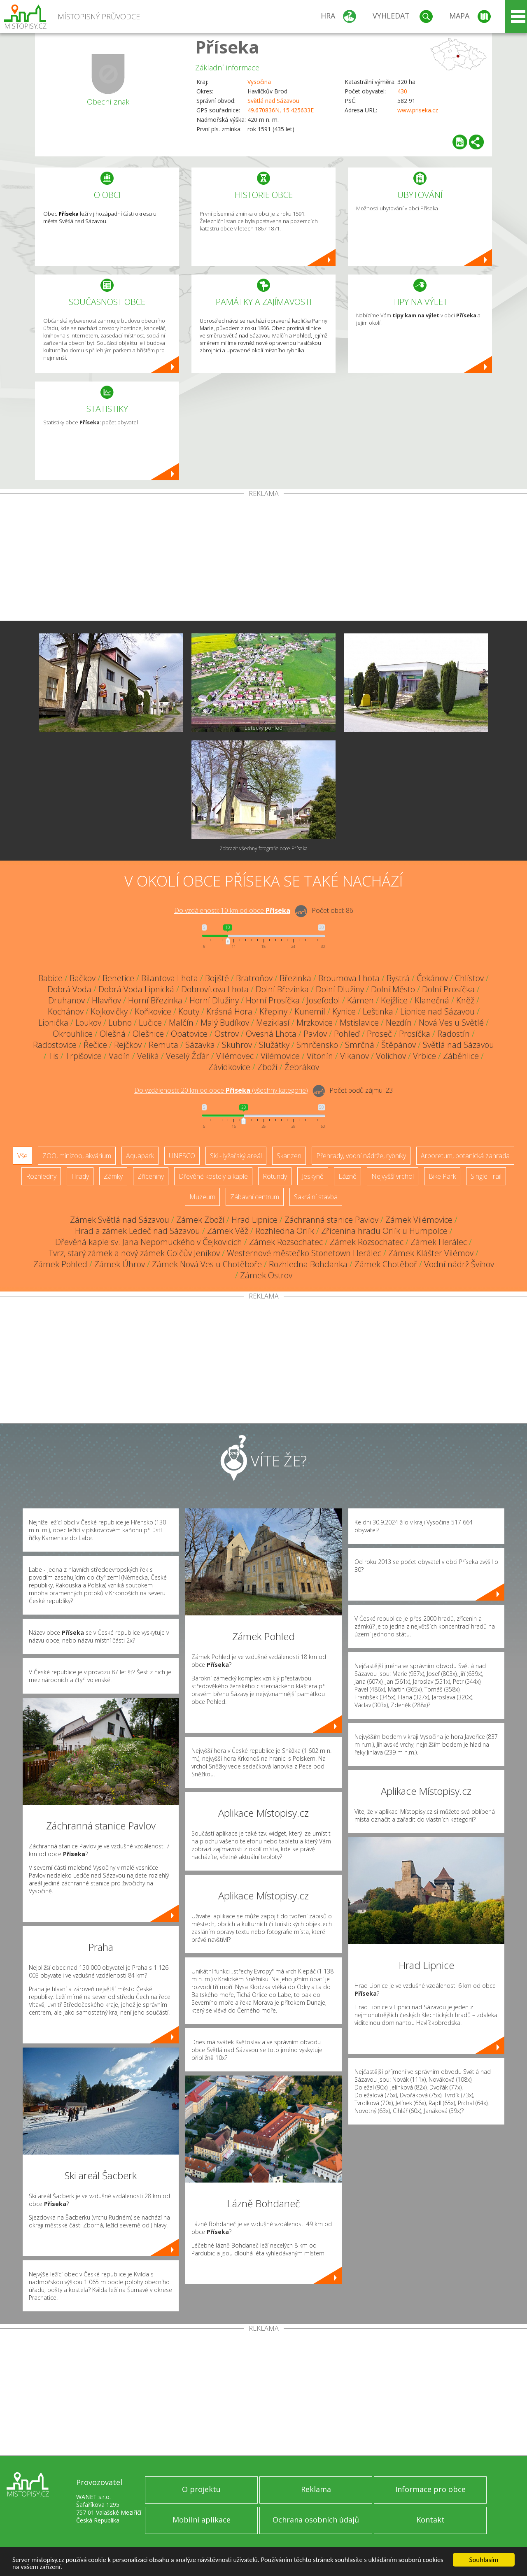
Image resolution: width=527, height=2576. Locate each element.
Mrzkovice (314, 1022)
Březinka (295, 978)
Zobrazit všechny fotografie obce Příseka (263, 848)
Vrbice (424, 1055)
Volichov (391, 1055)
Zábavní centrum (254, 1196)
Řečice (95, 1044)
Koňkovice (153, 1011)
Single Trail (486, 1176)
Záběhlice (461, 1055)
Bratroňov (254, 978)
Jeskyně (313, 1176)
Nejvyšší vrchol (392, 1176)
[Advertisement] (263, 559)
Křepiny (273, 1011)
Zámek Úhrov (119, 1264)
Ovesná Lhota (271, 1033)
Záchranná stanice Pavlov (331, 1219)
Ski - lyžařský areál (236, 1155)
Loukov (88, 1022)
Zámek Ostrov (266, 1275)
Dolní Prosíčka (448, 989)
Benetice (118, 978)
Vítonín (320, 1055)
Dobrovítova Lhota (215, 989)
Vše (22, 1155)
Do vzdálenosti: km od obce (232, 910)
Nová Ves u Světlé (451, 1022)
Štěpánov (398, 1044)
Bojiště (217, 978)
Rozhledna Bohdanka (308, 1264)
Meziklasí (272, 1022)
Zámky (113, 1176)
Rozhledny (41, 1176)
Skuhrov (237, 1044)
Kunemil (309, 1011)
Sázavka (200, 1044)
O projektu (201, 2489)
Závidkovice (229, 1067)
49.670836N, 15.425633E (280, 110)
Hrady (80, 1176)
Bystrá (398, 978)
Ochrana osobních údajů (316, 2520)
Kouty (188, 1011)
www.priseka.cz (417, 110)
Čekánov (432, 978)
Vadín (119, 1055)
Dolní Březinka (282, 989)
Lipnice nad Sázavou (437, 1011)
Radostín (453, 1033)
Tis (53, 1055)
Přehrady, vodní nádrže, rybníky (361, 1155)
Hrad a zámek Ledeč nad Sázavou (137, 1230)
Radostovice (55, 1044)
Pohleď (347, 1033)
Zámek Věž (227, 1230)
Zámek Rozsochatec (286, 1241)
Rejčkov (128, 1044)
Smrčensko (317, 1044)
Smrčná (359, 1044)
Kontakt (430, 2520)
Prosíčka (414, 1033)
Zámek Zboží (200, 1219)
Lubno (120, 1022)
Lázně (347, 1176)
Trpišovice (83, 1055)
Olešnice (148, 1033)
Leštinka (378, 1011)
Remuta (163, 1044)
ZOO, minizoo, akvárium (76, 1155)
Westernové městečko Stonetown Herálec (304, 1253)
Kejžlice (394, 1000)
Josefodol (323, 1000)
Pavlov (315, 1033)
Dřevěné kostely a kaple (213, 1176)
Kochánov (66, 1011)
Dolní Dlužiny (340, 989)
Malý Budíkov (225, 1022)
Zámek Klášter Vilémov (430, 1253)
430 (402, 91)
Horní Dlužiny (214, 1000)
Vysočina (259, 82)
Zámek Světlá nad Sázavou (119, 1219)
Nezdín (399, 1022)
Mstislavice (359, 1022)
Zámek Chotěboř (385, 1264)
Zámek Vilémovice (418, 1219)
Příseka (227, 46)
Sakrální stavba (316, 1196)
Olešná (113, 1033)
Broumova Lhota (349, 978)
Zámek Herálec (438, 1241)
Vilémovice (280, 1055)
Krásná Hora (229, 1011)
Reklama (316, 2489)
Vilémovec (235, 1055)
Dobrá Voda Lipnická (136, 989)
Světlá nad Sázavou (273, 101)
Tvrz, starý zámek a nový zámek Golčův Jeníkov (134, 1253)
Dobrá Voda (69, 989)
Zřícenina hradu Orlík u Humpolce (384, 1230)
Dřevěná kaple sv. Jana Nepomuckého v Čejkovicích (148, 1241)
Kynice (344, 1011)
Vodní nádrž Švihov (459, 1264)
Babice (50, 978)
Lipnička (53, 1022)
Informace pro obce (430, 2489)
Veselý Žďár (187, 1055)
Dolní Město (393, 989)
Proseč (379, 1033)
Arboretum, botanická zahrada (465, 1155)
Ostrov (227, 1033)
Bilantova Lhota (169, 978)
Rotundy (275, 1176)
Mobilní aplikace (202, 2520)
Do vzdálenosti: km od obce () (221, 1090)
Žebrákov (301, 1067)
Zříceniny (151, 1176)
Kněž (465, 1000)
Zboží (267, 1067)
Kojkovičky (109, 1011)
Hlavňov (106, 1000)
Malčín (181, 1022)
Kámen (360, 1000)
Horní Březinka (155, 1000)
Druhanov (66, 1000)
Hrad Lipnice (254, 1219)
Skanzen (289, 1155)
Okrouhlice (73, 1033)
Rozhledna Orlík (284, 1230)
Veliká (148, 1055)
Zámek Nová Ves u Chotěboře (207, 1264)
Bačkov (83, 978)
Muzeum (202, 1196)
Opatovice (189, 1033)
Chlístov (469, 978)
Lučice (150, 1022)
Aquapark (140, 1155)
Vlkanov (354, 1055)
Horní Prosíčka (273, 1000)
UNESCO (182, 1155)
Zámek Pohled (60, 1264)
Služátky (274, 1044)
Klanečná (432, 1000)
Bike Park (442, 1176)
